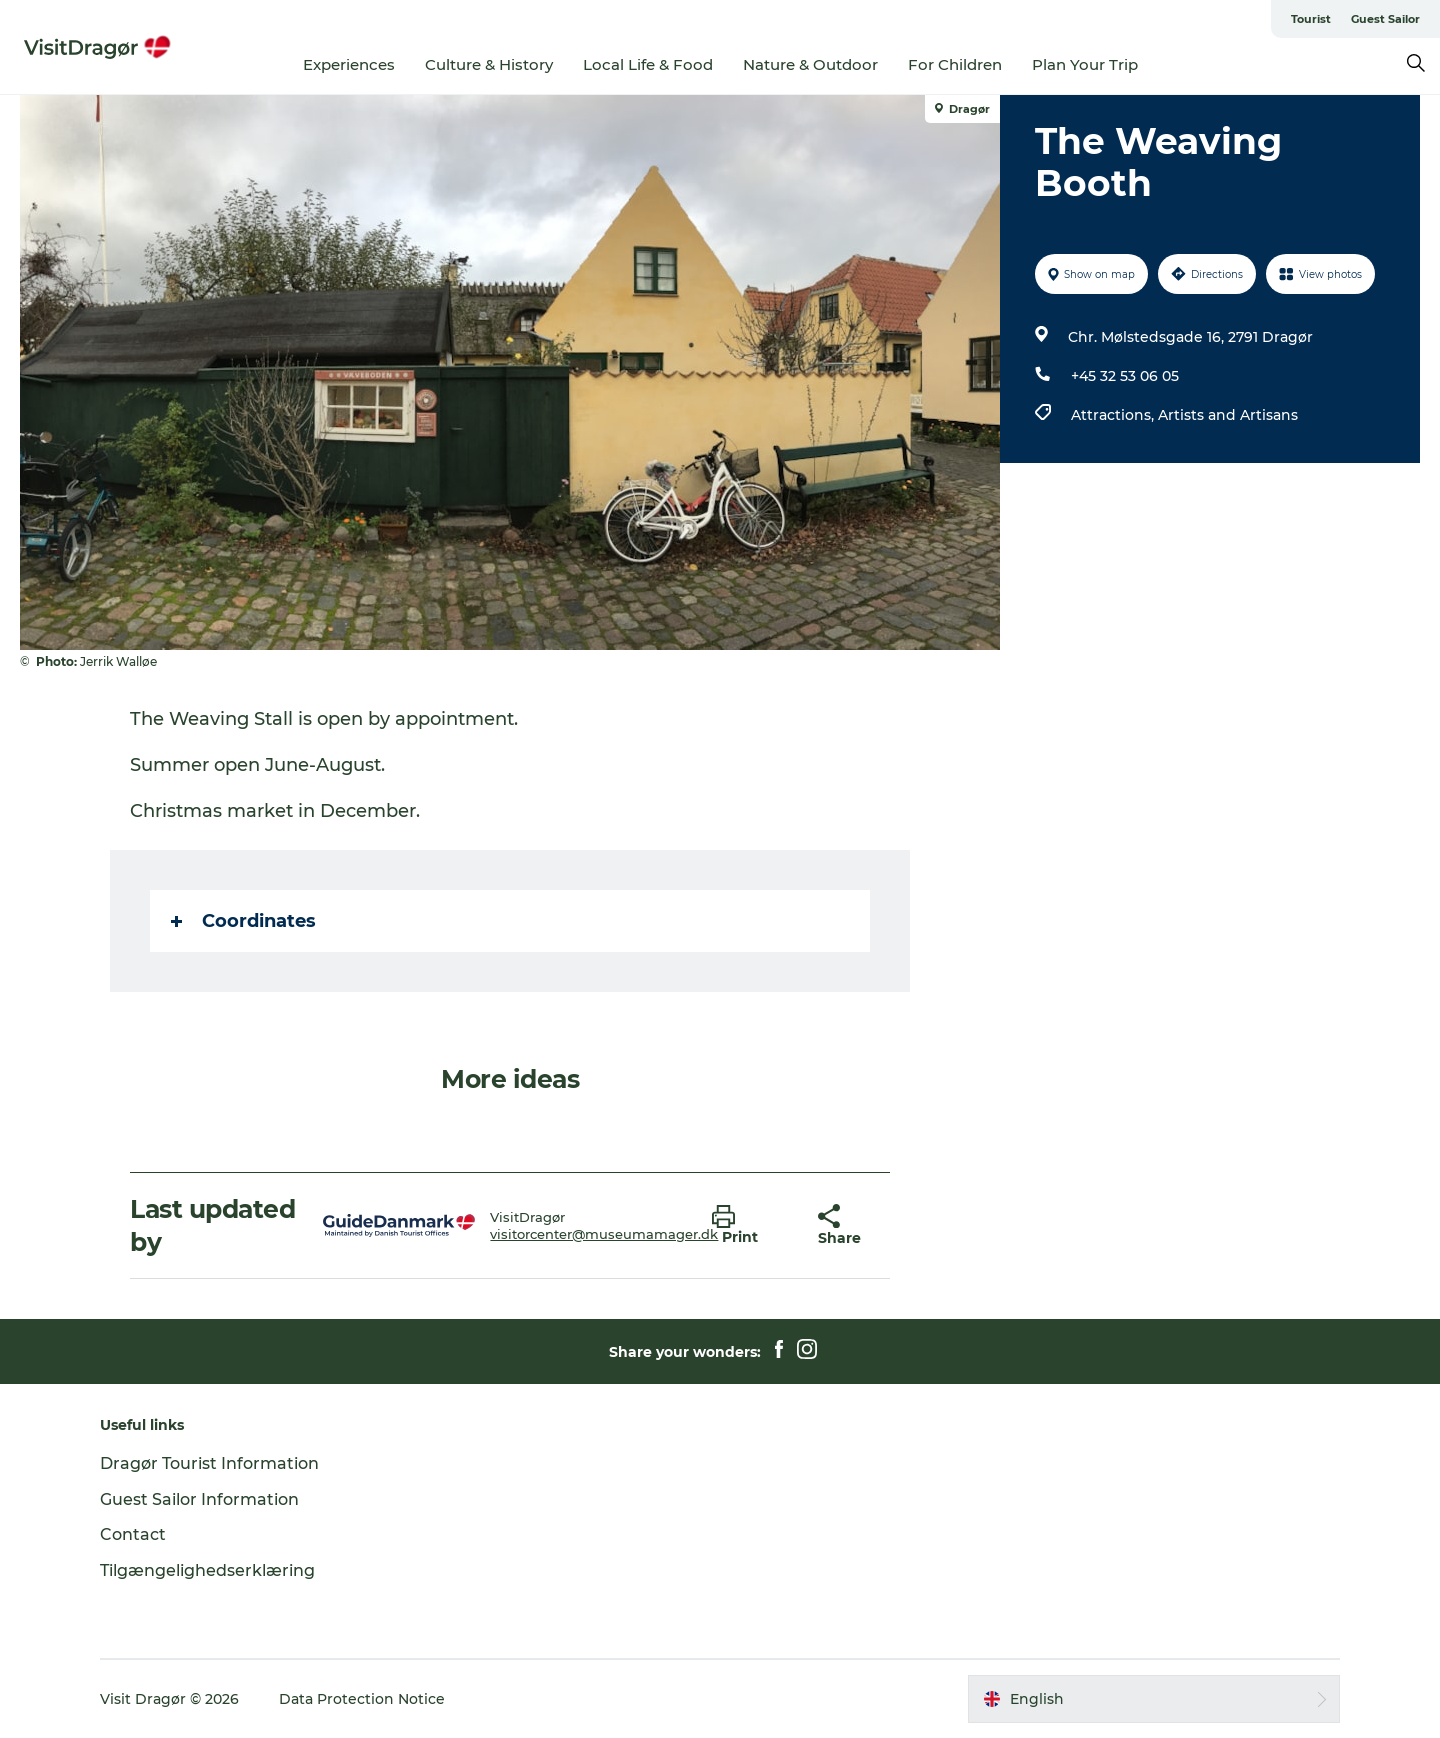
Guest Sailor (1385, 19)
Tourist (1311, 19)
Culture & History (489, 64)
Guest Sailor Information (199, 1499)
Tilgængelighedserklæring (207, 1570)
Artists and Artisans (1228, 415)
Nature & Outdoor (810, 64)
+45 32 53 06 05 (1125, 376)
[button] (750, 1226)
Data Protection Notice (362, 1699)
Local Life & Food (648, 64)
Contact (133, 1534)
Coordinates (243, 921)
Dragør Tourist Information (209, 1463)
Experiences (349, 64)
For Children (955, 64)
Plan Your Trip (1085, 64)
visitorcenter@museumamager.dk (604, 1234)
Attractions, (1114, 415)
